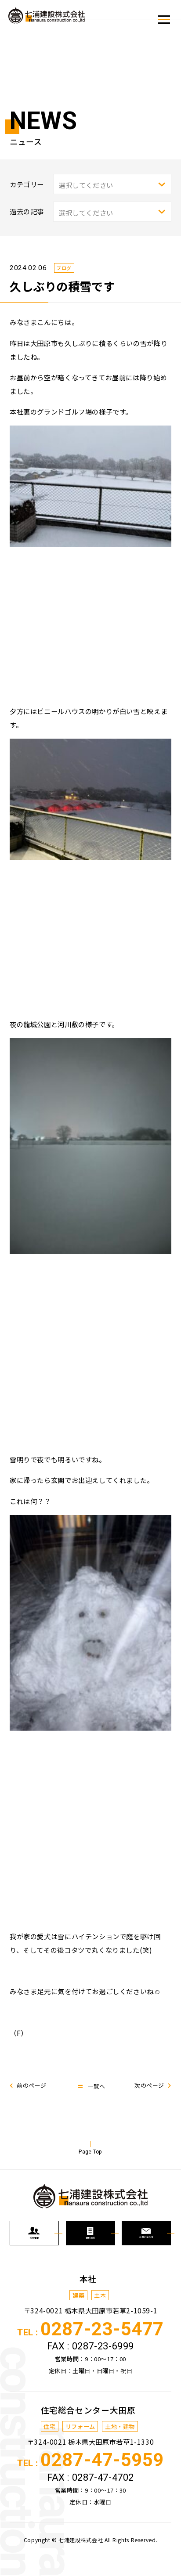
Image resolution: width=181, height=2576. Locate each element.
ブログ (66, 267)
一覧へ (96, 2085)
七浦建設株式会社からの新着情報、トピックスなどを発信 (55, 18)
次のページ (147, 2085)
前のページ (34, 2085)
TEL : (90, 2348)
